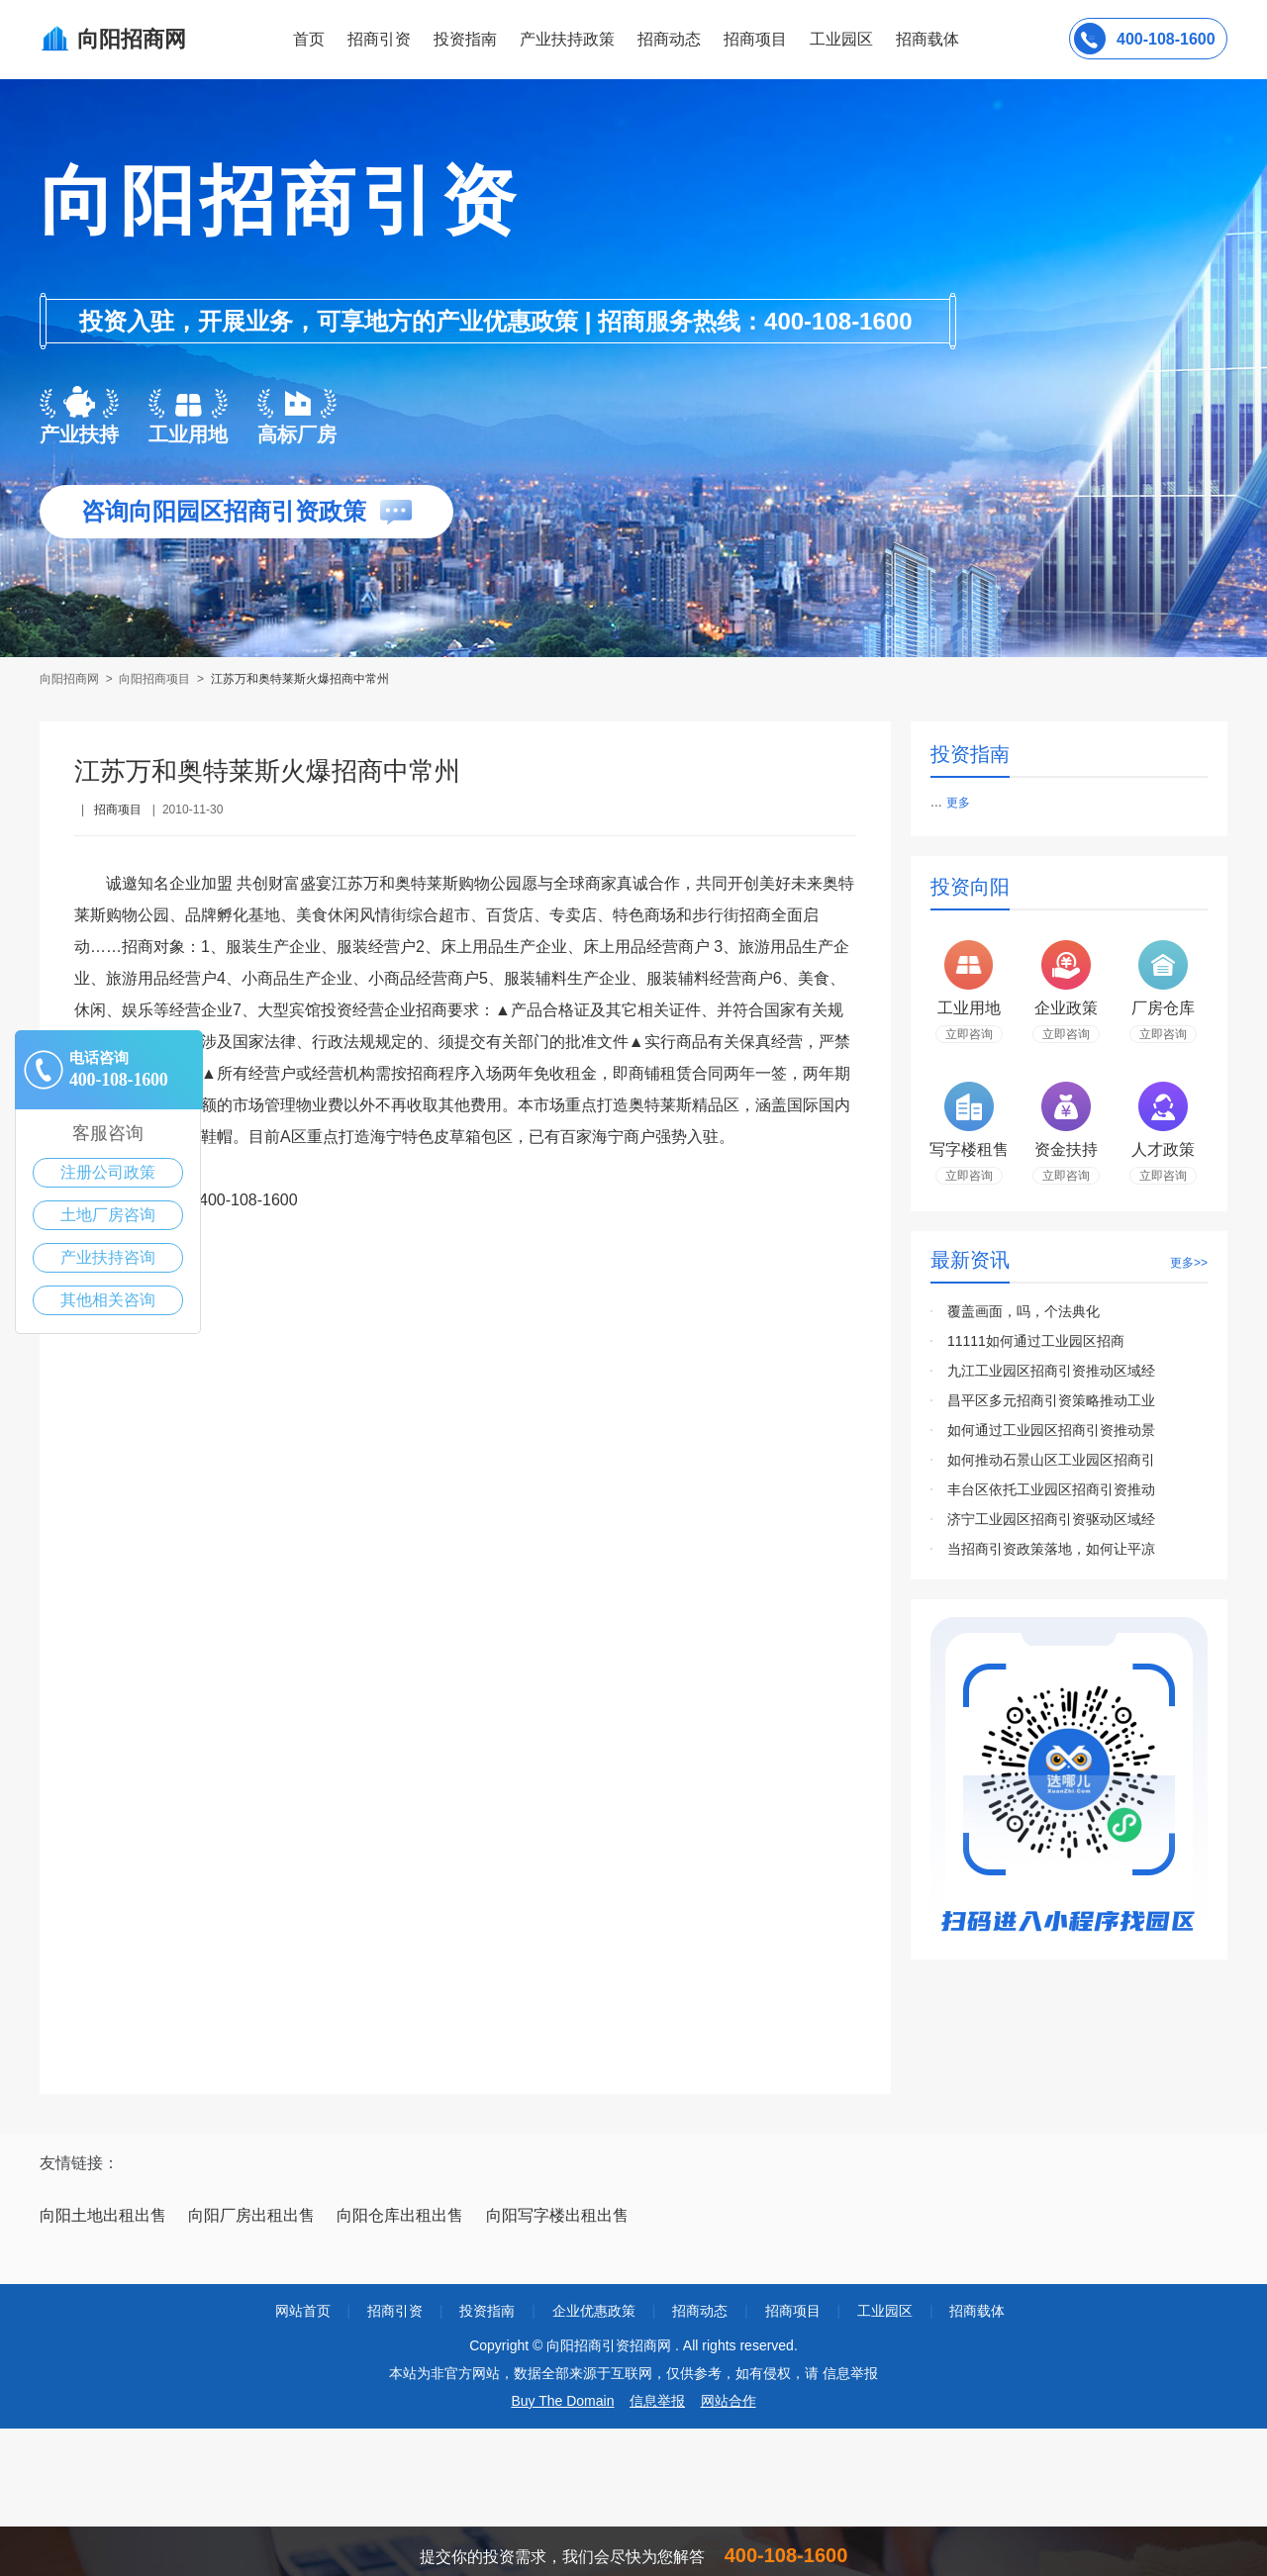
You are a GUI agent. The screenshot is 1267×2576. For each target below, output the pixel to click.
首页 (309, 39)
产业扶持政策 (567, 39)
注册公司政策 (107, 1172)
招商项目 (755, 39)
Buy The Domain (562, 2401)
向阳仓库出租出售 (400, 2215)
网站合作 (728, 2401)
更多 (958, 803)
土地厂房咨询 (107, 1214)
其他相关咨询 (107, 1299)
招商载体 (977, 2311)
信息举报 (657, 2401)
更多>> (1189, 1263)
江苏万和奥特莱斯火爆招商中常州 (300, 679)
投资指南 (465, 39)
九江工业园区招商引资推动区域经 (1051, 1371)
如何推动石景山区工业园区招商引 (1051, 1460)
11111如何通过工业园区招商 (1035, 1341)
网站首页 (303, 2311)
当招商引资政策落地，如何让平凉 (1051, 1549)
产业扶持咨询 (107, 1257)
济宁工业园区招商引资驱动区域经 (1051, 1519)
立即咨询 (969, 1034)
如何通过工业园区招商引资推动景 (1051, 1430)
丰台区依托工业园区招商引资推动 (1051, 1489)
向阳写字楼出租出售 (557, 2215)
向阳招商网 (71, 679)
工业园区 (841, 39)
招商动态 (669, 39)
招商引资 (379, 39)
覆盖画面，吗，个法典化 (1023, 1311)
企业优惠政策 (593, 2311)
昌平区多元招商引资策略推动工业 (1051, 1400)
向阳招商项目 (154, 679)
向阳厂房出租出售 (251, 2215)
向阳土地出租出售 (103, 2215)
